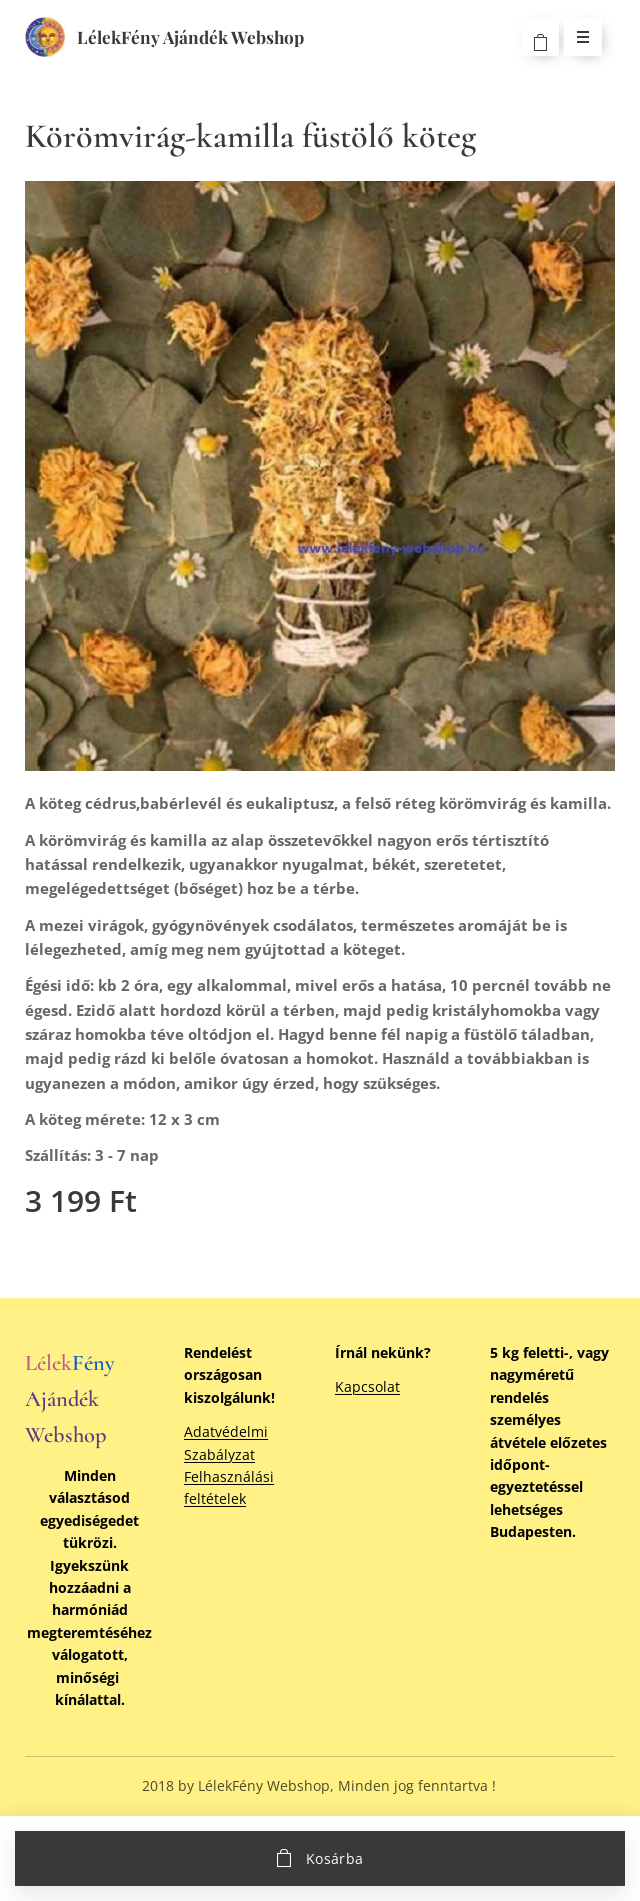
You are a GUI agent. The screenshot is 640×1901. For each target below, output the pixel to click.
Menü (576, 36)
